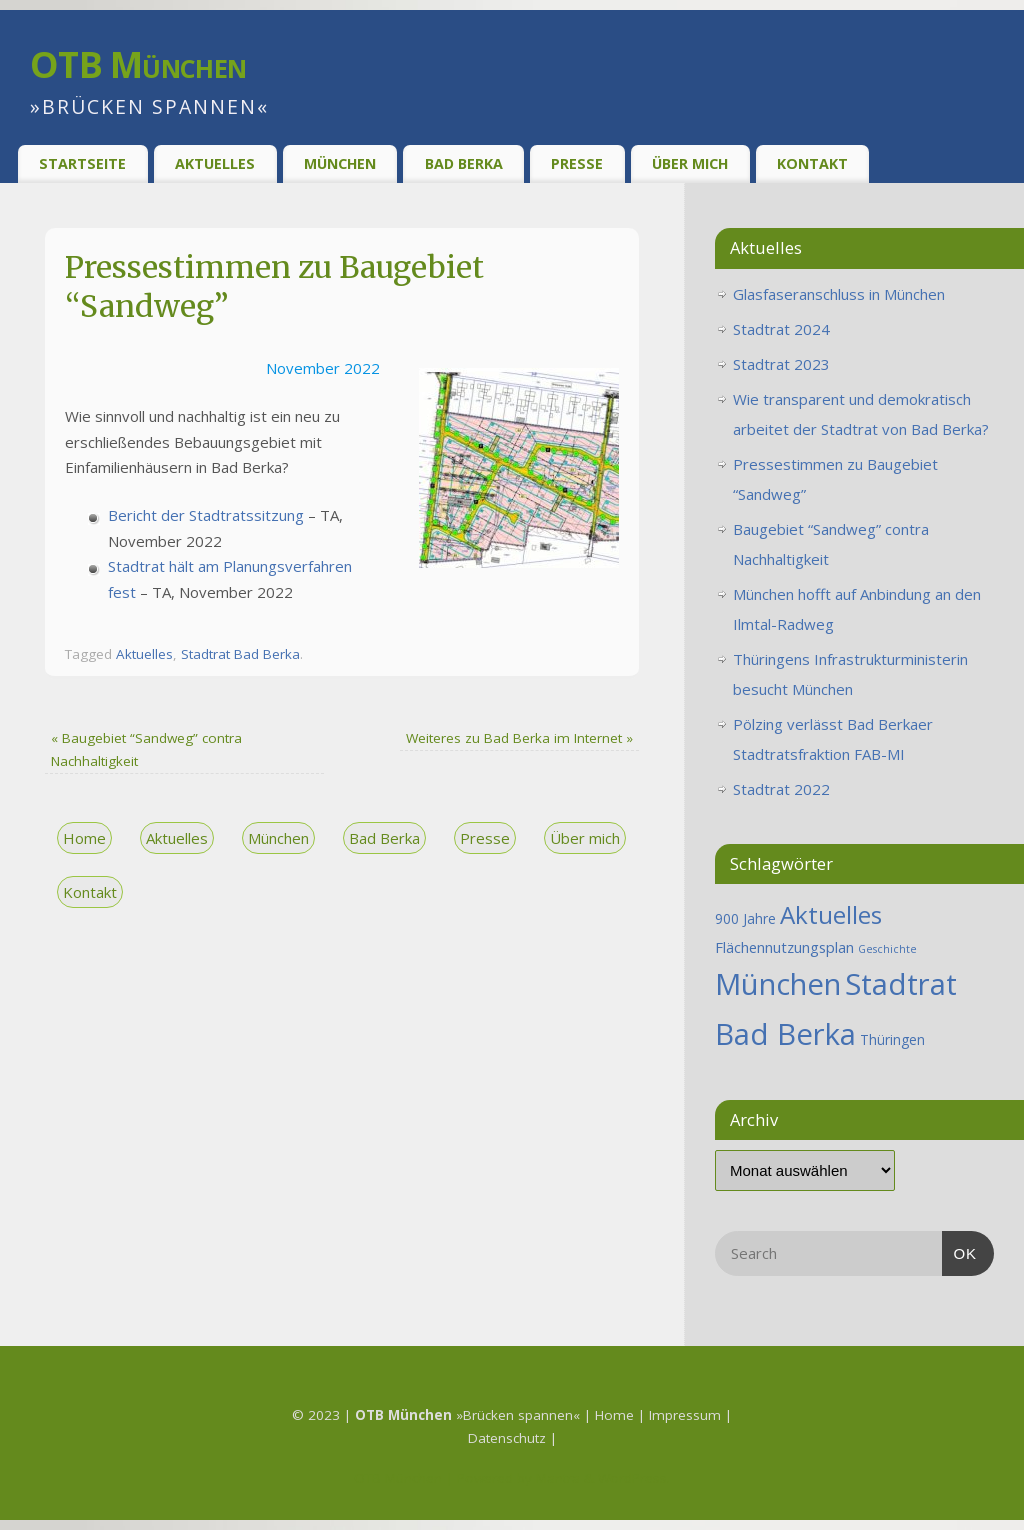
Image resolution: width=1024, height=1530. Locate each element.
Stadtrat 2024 (781, 329)
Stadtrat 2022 (781, 789)
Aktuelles (215, 163)
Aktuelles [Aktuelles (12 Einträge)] (831, 914)
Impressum (687, 1415)
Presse (577, 163)
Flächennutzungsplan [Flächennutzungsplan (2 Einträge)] (784, 947)
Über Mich (690, 163)
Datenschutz (509, 1438)
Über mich (585, 838)
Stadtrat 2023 (781, 364)
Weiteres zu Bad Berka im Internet (519, 738)
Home (84, 838)
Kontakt (812, 163)
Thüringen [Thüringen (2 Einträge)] (892, 1039)
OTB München (138, 64)
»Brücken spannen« (467, 1415)
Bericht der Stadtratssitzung (206, 515)
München (340, 163)
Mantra (558, 1478)
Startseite (82, 163)
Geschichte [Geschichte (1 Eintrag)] (887, 949)
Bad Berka (464, 163)
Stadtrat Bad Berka (240, 654)
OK (960, 1251)
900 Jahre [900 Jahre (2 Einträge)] (745, 918)
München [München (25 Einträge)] (778, 984)
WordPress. (634, 1478)
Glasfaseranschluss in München (839, 294)
